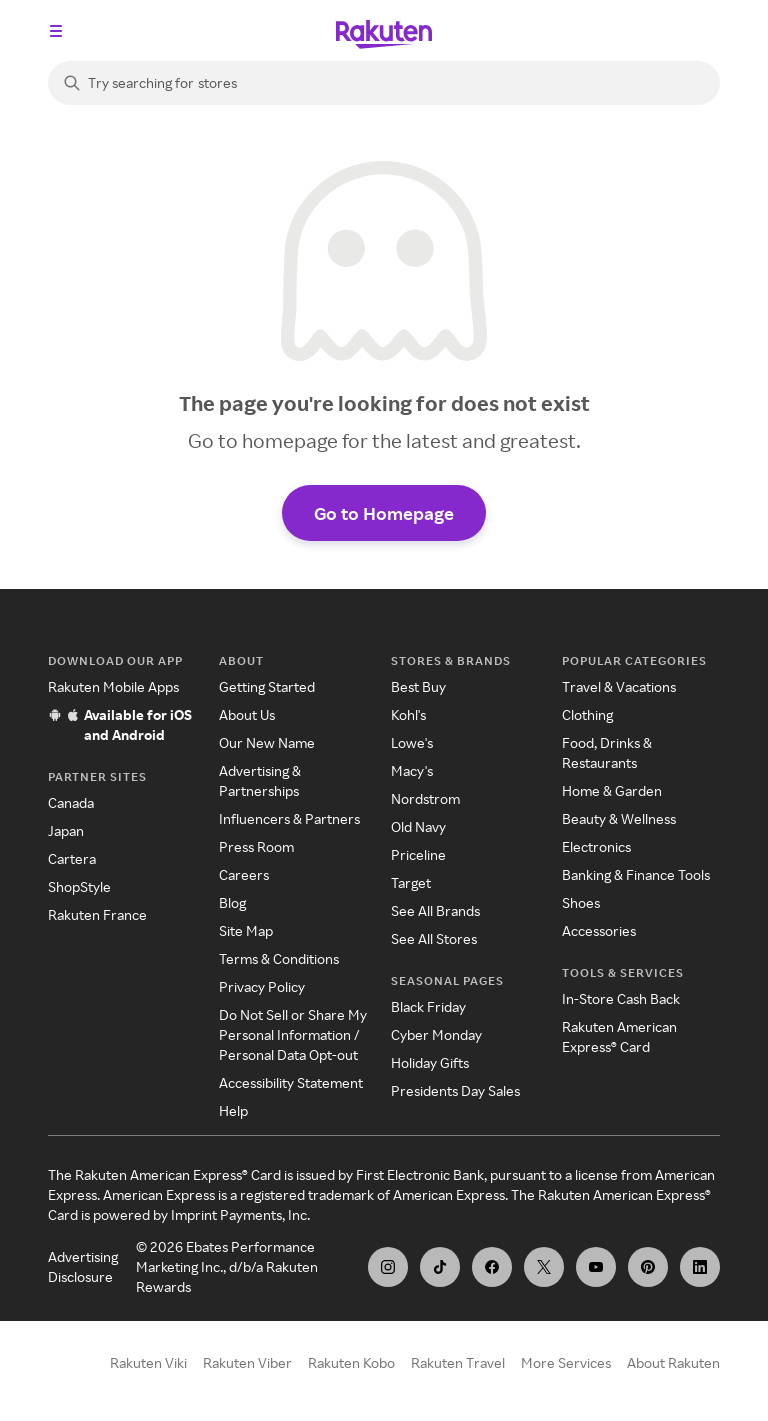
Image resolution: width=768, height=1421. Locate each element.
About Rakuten (673, 1362)
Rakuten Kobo (351, 1362)
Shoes (581, 902)
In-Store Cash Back (621, 998)
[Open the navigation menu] (56, 31)
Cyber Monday (436, 1034)
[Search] (384, 83)
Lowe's (412, 742)
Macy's (412, 770)
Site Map (246, 930)
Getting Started (267, 686)
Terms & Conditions (279, 958)
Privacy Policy (262, 986)
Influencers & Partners (289, 818)
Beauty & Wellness (619, 818)
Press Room (256, 846)
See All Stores (434, 938)
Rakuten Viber (247, 1362)
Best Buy (418, 686)
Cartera (72, 858)
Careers (244, 874)
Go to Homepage (384, 513)
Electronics (596, 846)
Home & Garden (612, 790)
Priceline (418, 854)
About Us (247, 714)
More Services (566, 1362)
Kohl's (408, 714)
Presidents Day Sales (455, 1090)
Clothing (587, 714)
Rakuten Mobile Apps (113, 686)
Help (233, 1110)
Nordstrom (425, 798)
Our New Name (267, 742)
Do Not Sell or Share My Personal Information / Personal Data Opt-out (293, 1034)
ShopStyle (79, 886)
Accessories (599, 930)
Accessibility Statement (291, 1082)
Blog (232, 902)
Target (411, 882)
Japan (66, 830)
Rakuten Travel (458, 1362)
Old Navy (418, 826)
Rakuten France (97, 914)
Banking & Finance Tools (636, 874)
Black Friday (428, 1006)
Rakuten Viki (148, 1362)
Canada (71, 802)
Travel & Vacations (619, 686)
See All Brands (435, 910)
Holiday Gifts (430, 1062)
